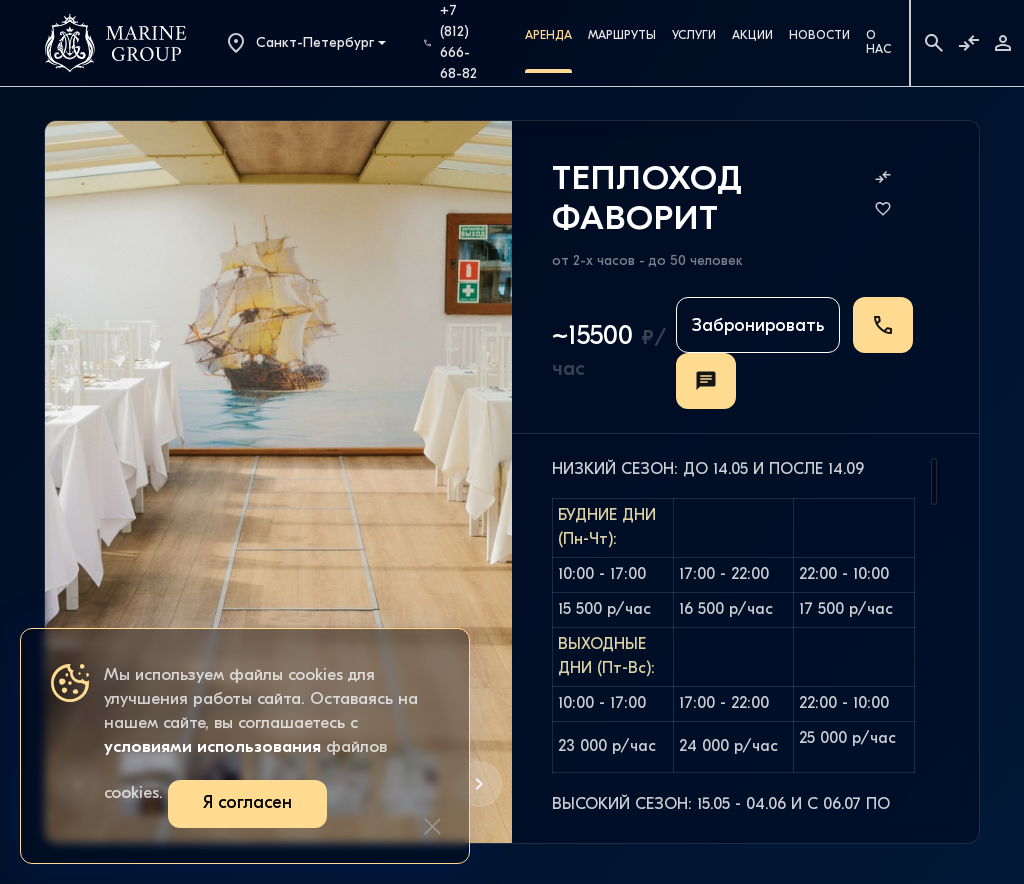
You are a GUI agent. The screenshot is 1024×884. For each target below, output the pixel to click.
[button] (479, 784)
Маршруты (622, 36)
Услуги (694, 36)
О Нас (878, 43)
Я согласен (247, 803)
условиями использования (212, 747)
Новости (819, 36)
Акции (752, 36)
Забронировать (758, 326)
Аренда (548, 36)
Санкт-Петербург (299, 43)
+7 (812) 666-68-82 (450, 43)
